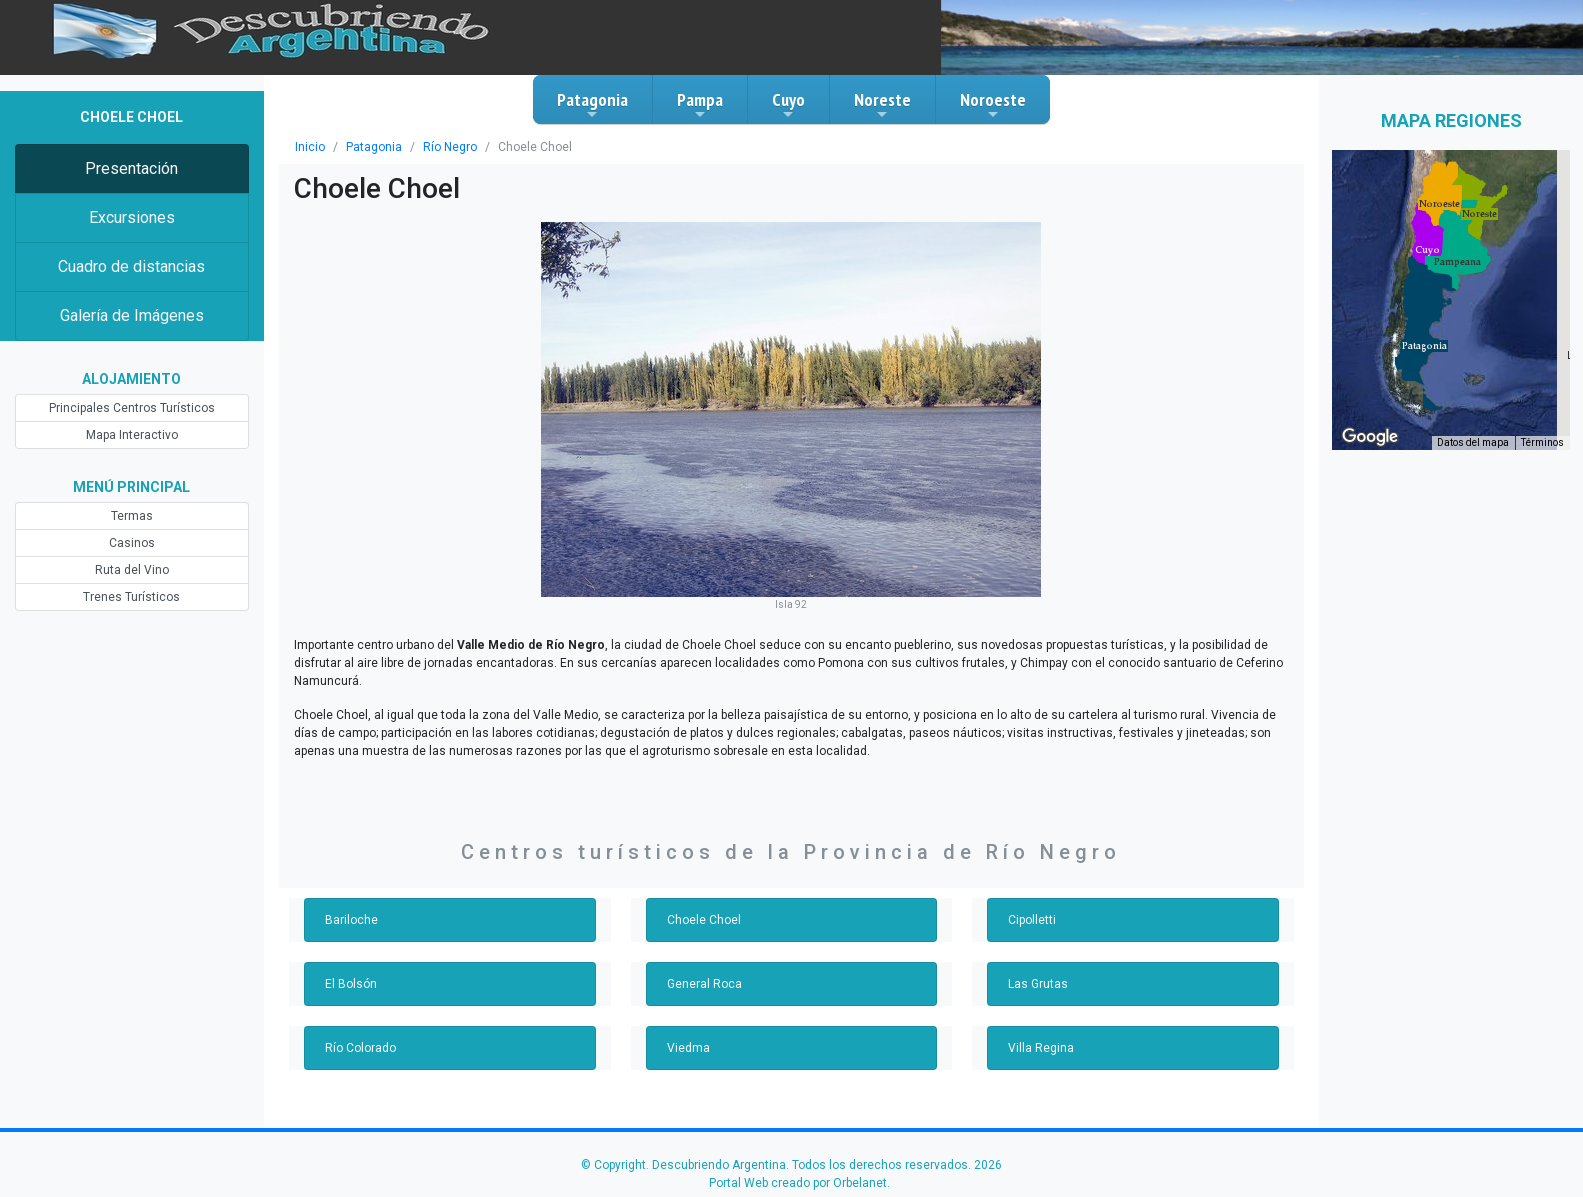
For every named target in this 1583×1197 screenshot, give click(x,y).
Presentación (131, 168)
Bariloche (351, 920)
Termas (132, 516)
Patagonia (592, 105)
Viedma (688, 1048)
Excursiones (132, 217)
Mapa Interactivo (132, 435)
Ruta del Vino (132, 570)
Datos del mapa (1473, 442)
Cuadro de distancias (131, 266)
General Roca (704, 984)
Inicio (310, 147)
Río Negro (450, 147)
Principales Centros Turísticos (132, 408)
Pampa (700, 105)
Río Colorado (360, 1048)
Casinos (132, 543)
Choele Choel (704, 920)
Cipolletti (1032, 920)
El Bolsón (351, 984)
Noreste (882, 105)
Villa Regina (1041, 1048)
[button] (1424, 346)
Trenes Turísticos (131, 597)
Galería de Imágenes (132, 315)
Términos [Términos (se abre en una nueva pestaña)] (1542, 442)
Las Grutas (1038, 984)
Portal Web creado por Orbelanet (798, 1183)
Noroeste (993, 105)
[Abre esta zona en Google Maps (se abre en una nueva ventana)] (1370, 437)
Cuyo (788, 105)
